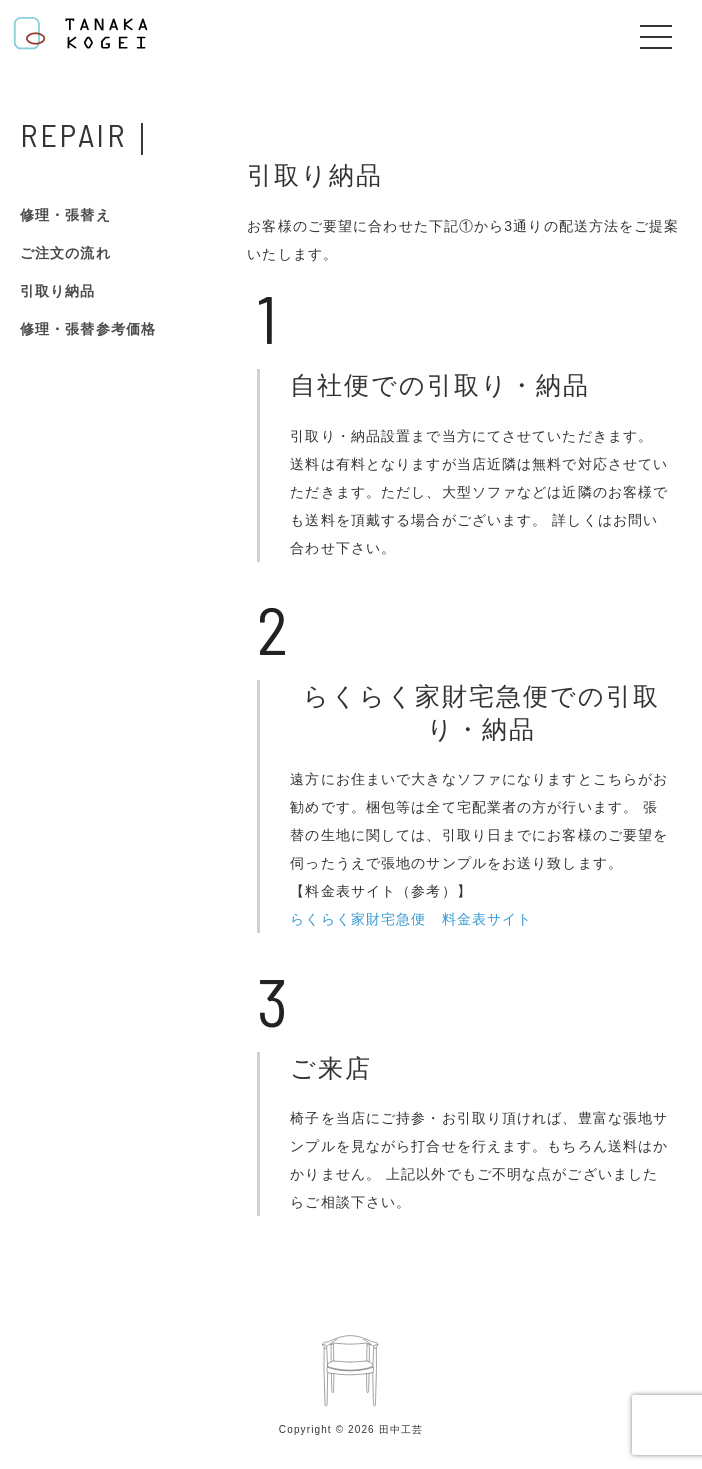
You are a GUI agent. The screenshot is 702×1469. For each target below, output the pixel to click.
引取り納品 (58, 291)
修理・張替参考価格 (88, 329)
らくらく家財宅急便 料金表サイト (411, 919)
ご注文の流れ (65, 253)
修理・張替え (65, 215)
